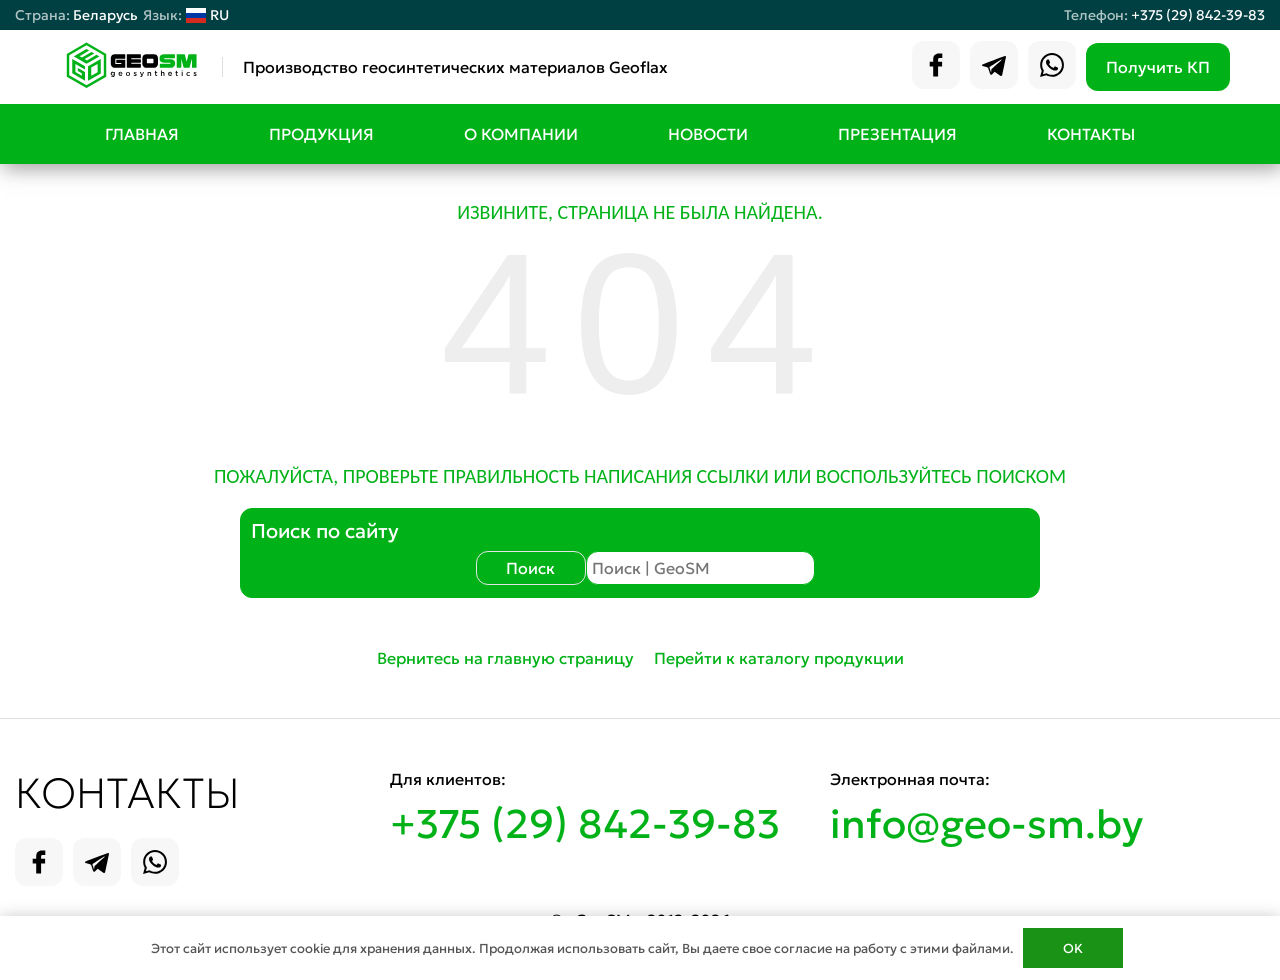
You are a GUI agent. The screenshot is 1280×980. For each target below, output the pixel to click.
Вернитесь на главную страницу (505, 658)
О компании (521, 134)
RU (186, 15)
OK (1073, 948)
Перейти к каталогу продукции (779, 658)
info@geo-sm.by (986, 824)
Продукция (321, 134)
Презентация (897, 134)
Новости (708, 134)
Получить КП (1158, 67)
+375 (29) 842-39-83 (1198, 15)
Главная (142, 134)
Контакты (1091, 134)
